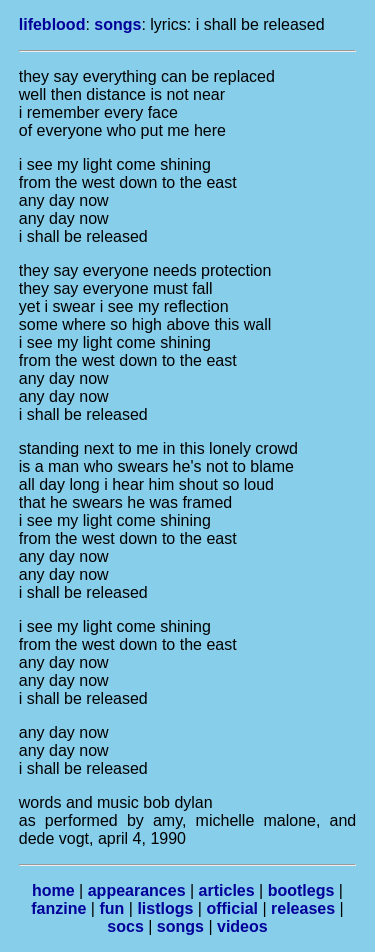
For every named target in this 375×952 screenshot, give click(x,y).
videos (242, 926)
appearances (137, 890)
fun (111, 908)
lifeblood (52, 24)
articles (227, 890)
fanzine (58, 908)
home (53, 890)
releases (303, 908)
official (232, 908)
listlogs (165, 908)
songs (117, 24)
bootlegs (301, 890)
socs (125, 926)
